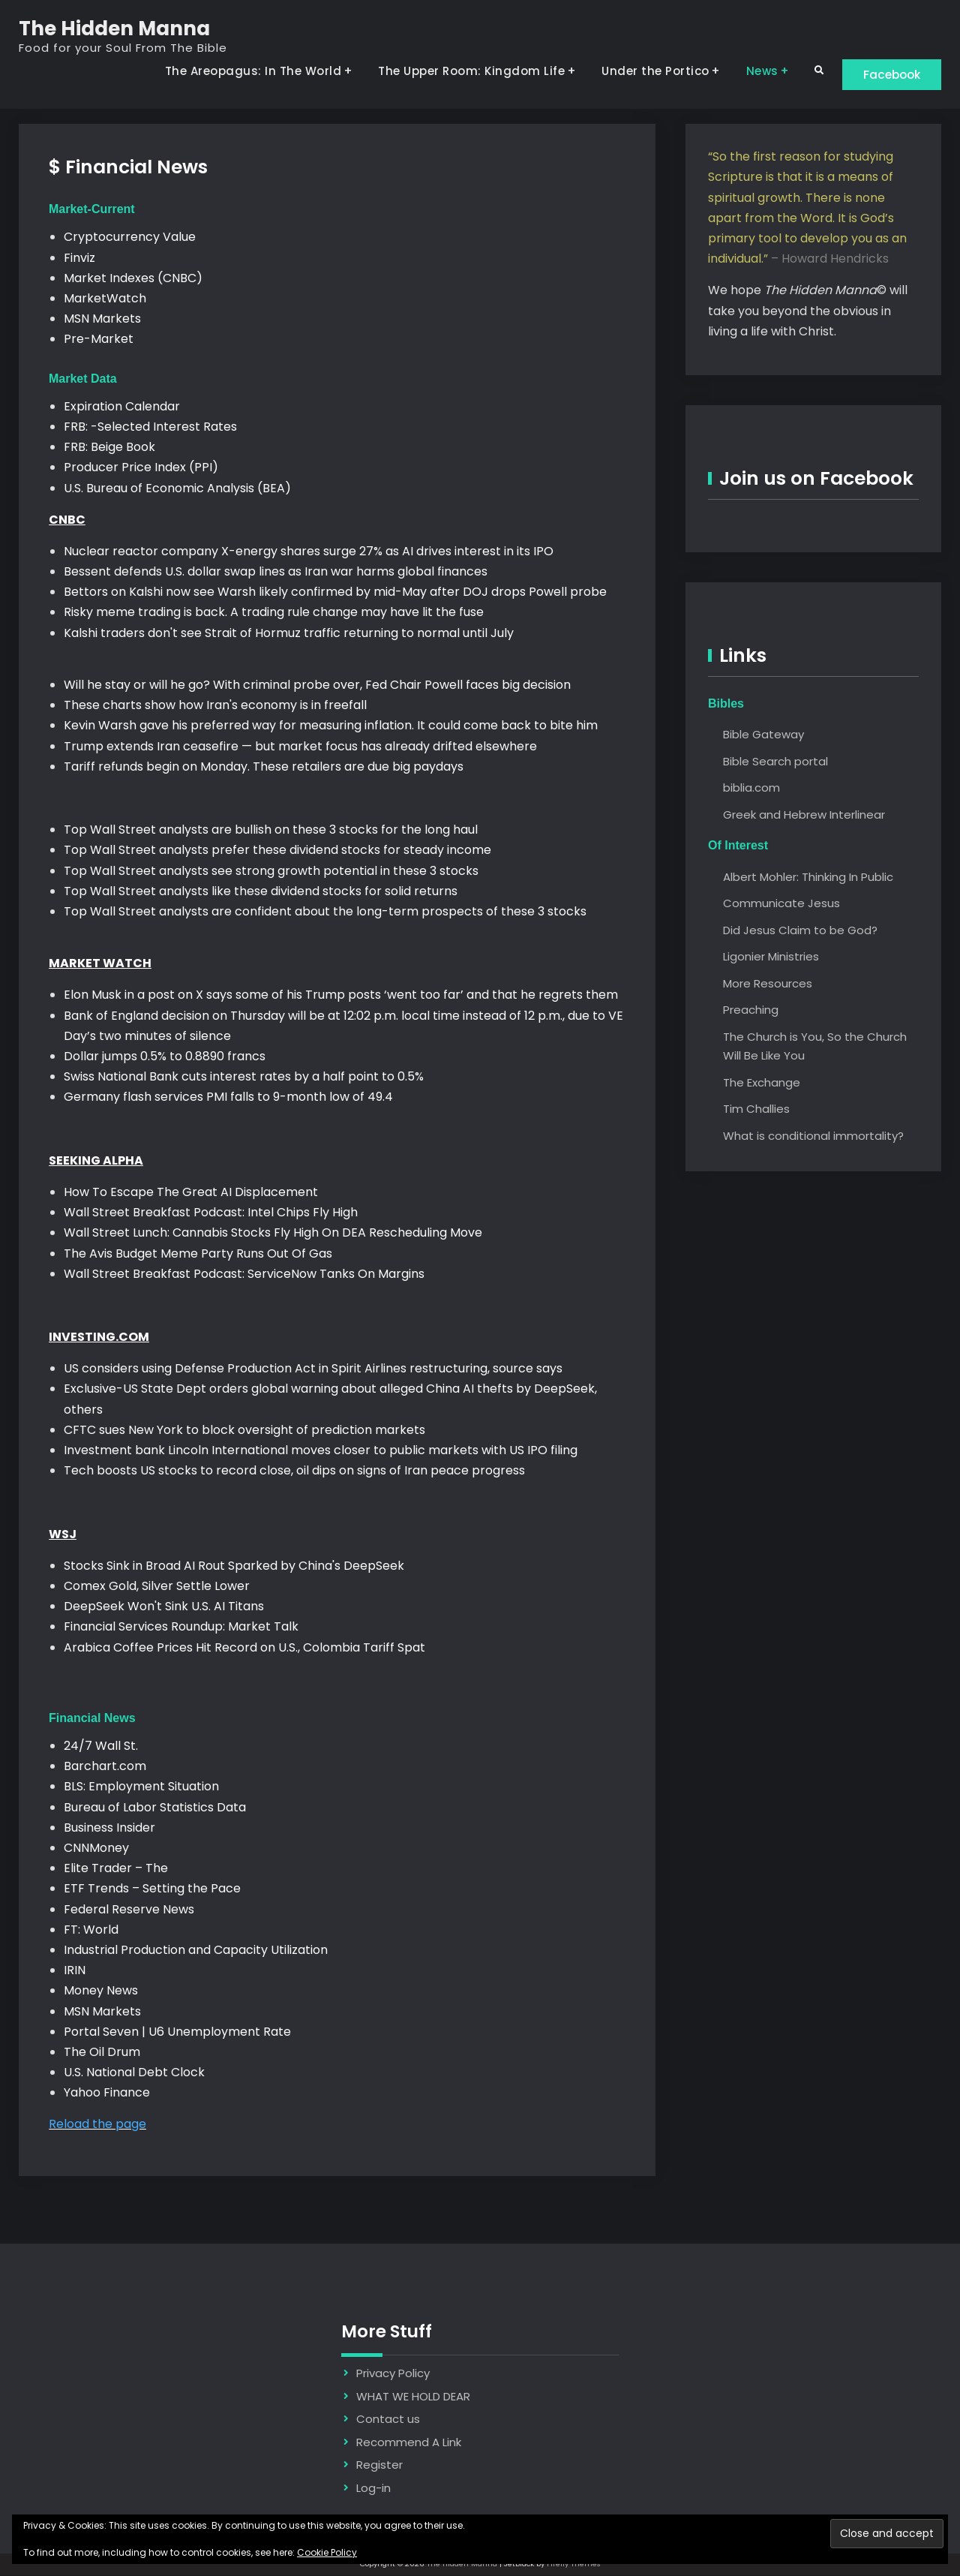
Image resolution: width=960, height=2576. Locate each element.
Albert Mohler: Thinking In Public (808, 877)
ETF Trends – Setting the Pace (152, 1889)
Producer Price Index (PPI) (141, 467)
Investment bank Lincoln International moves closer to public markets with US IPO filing (321, 1450)
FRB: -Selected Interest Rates (150, 427)
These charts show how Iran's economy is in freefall (215, 705)
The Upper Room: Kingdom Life (463, 71)
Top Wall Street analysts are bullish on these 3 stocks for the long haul (271, 830)
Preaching (750, 1010)
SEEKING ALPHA (96, 1161)
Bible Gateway (763, 735)
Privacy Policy (393, 2374)
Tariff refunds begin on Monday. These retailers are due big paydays (264, 767)
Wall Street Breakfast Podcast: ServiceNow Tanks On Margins (244, 1274)
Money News (101, 1991)
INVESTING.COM (99, 1337)
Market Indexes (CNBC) (133, 278)
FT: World (91, 1930)
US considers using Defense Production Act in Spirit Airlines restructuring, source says (313, 1369)
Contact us (388, 2419)
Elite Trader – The (116, 1868)
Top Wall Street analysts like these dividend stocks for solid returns (261, 891)
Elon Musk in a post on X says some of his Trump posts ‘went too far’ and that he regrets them (341, 995)
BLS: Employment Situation (141, 1787)
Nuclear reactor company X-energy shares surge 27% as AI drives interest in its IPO (309, 552)
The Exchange (761, 1082)
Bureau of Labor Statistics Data (155, 1808)
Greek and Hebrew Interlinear (804, 815)
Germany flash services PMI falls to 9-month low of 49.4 (228, 1097)
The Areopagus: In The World (245, 71)
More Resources (767, 983)
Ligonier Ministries (771, 957)
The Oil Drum (102, 2052)
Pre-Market (99, 339)
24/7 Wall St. (101, 1746)
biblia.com (751, 788)
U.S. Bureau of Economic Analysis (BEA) (177, 488)
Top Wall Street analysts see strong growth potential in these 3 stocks (271, 870)
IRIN (75, 1970)
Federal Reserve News (129, 1910)
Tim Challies (756, 1109)
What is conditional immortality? (813, 1136)
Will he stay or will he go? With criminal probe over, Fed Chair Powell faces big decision (317, 685)
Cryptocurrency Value (130, 237)
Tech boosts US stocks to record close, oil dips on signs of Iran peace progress (294, 1471)
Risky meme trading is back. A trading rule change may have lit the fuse (274, 612)
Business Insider (109, 1828)
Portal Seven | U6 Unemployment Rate (177, 2032)
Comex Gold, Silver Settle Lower (157, 1586)
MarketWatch (105, 299)
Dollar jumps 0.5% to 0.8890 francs (165, 1057)
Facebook (888, 74)
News (754, 71)
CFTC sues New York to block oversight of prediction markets (246, 1430)
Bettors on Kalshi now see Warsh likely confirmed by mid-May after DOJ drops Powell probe (335, 592)
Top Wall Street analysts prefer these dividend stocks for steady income (277, 850)
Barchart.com (105, 1766)
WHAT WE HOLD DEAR (413, 2397)
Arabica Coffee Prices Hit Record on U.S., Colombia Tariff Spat (244, 1647)
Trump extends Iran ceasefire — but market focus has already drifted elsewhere (300, 747)
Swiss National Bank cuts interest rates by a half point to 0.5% (244, 1077)
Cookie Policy (327, 2552)
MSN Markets (102, 319)
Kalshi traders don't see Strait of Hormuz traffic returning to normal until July (289, 633)
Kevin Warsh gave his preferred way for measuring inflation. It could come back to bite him (331, 726)
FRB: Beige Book (109, 447)
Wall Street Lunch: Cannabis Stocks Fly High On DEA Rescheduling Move (273, 1233)
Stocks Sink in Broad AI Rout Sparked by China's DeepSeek (234, 1566)
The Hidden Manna (114, 28)
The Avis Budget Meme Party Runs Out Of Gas (198, 1253)
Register (379, 2465)
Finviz (79, 258)
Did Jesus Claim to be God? (800, 930)
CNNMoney (96, 1848)
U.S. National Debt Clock (134, 2073)
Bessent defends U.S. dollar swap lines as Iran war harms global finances (276, 572)
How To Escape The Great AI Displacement (191, 1192)
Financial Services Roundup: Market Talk (181, 1627)
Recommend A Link (408, 2443)
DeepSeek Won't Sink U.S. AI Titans (164, 1607)
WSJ (62, 1534)
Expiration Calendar (122, 407)
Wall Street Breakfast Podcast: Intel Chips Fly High (211, 1213)
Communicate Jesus (781, 904)
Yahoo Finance (107, 2093)
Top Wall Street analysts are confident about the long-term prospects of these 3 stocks (325, 912)
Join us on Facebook (816, 479)
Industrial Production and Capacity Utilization (196, 1950)
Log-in (373, 2488)
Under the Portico (648, 71)
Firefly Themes (574, 2564)
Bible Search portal (775, 762)
